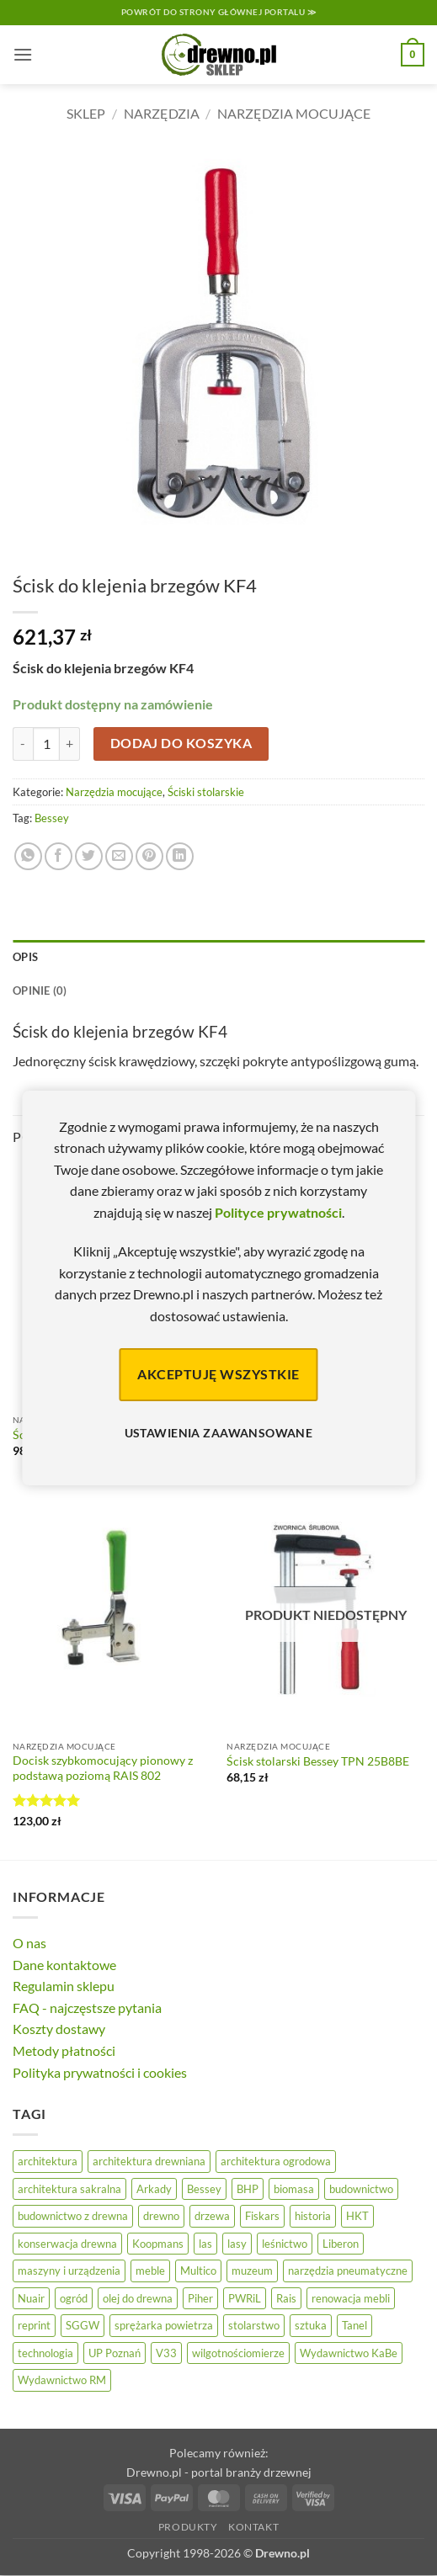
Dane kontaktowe (64, 1965)
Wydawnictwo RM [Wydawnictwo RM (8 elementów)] (62, 2380)
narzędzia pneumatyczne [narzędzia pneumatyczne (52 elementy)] (348, 2270)
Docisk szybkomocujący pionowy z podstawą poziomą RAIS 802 (103, 1768)
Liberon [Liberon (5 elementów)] (340, 2243)
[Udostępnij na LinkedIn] (180, 856)
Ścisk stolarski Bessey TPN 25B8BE (317, 1761)
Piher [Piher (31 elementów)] (200, 2298)
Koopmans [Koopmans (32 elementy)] (158, 2243)
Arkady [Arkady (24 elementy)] (154, 2189)
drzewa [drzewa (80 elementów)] (212, 2216)
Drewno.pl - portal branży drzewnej (219, 2472)
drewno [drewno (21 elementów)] (161, 2216)
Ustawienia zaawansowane (219, 1433)
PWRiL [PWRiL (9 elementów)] (244, 2298)
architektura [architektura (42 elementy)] (47, 2161)
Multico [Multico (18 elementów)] (198, 2270)
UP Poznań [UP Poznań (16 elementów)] (114, 2353)
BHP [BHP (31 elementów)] (247, 2189)
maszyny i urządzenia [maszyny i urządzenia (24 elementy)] (69, 2270)
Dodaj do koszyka (181, 743)
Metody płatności (64, 2050)
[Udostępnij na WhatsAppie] (28, 856)
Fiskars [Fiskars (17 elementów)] (262, 2216)
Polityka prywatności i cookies (100, 2072)
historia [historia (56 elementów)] (313, 2216)
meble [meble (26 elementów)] (150, 2270)
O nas (29, 1943)
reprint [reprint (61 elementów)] (34, 2325)
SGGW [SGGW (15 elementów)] (82, 2325)
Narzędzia (162, 113)
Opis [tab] (25, 957)
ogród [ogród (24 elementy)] (74, 2298)
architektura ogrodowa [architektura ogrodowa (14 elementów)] (276, 2161)
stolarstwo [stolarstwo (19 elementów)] (254, 2325)
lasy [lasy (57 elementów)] (237, 2243)
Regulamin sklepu (64, 1986)
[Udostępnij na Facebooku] (58, 856)
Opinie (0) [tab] (40, 990)
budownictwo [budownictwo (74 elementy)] (361, 2189)
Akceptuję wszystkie (218, 1374)
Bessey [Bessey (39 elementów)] (204, 2189)
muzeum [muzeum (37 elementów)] (252, 2270)
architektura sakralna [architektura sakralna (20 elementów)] (69, 2189)
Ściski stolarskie (206, 792)
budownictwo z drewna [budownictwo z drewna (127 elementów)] (73, 2216)
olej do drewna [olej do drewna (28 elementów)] (138, 2298)
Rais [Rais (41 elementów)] (286, 2298)
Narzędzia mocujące (293, 113)
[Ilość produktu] (46, 744)
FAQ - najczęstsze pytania (87, 2008)
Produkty (188, 2526)
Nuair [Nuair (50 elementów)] (31, 2298)
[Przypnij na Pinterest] (149, 856)
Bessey (52, 818)
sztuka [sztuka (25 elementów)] (311, 2325)
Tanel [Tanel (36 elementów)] (354, 2325)
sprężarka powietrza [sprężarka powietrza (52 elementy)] (164, 2325)
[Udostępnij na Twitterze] (89, 856)
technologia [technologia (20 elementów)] (45, 2353)
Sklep (86, 113)
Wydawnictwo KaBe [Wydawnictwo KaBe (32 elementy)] (348, 2353)
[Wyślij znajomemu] (119, 856)
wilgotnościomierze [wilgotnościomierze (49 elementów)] (238, 2353)
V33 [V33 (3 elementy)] (166, 2353)
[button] (23, 54)
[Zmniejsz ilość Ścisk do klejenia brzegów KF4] (23, 744)
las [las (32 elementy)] (205, 2243)
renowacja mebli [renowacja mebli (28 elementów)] (351, 2298)
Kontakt (253, 2526)
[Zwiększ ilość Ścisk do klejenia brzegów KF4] (70, 744)
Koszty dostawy (59, 2029)
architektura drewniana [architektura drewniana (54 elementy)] (149, 2161)
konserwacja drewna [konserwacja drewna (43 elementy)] (67, 2243)
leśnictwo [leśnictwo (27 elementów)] (284, 2243)
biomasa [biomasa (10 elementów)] (294, 2189)
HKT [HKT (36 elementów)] (357, 2216)
